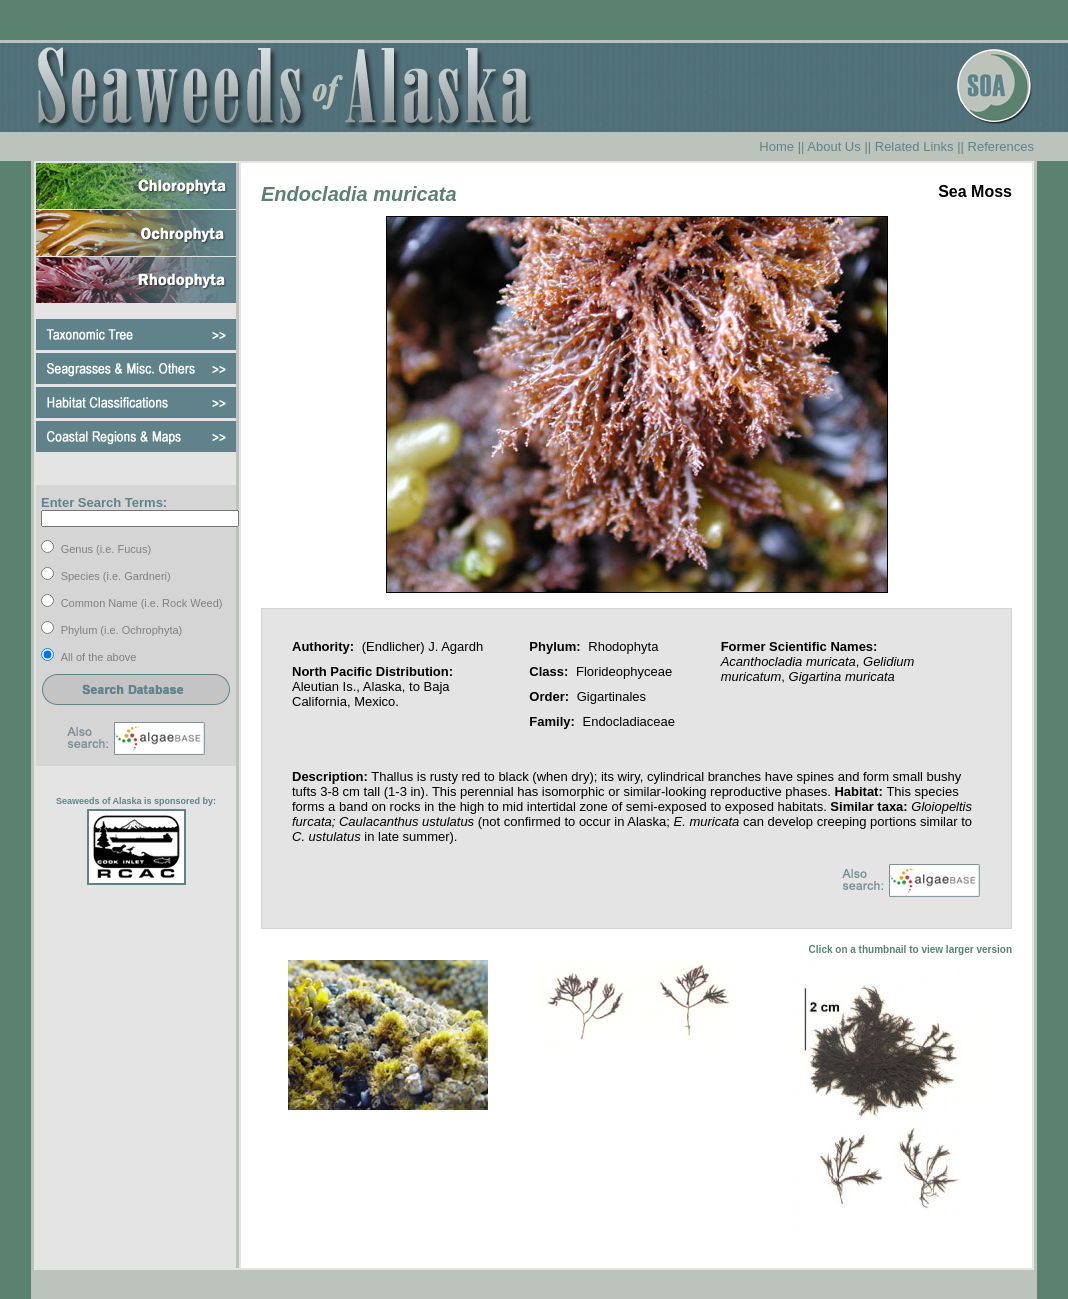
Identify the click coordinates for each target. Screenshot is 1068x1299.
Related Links (914, 146)
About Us (833, 146)
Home (776, 146)
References (1001, 146)
